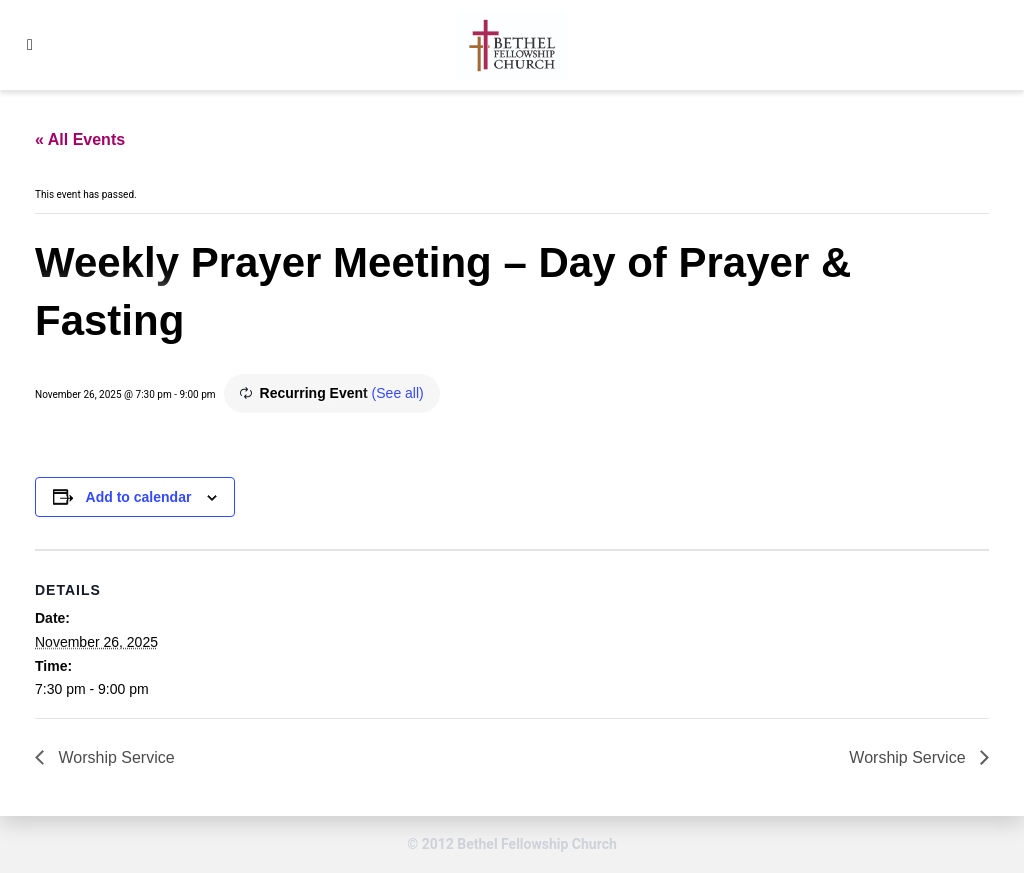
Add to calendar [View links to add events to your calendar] (139, 497)
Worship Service (114, 757)
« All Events (80, 139)
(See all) (398, 393)
